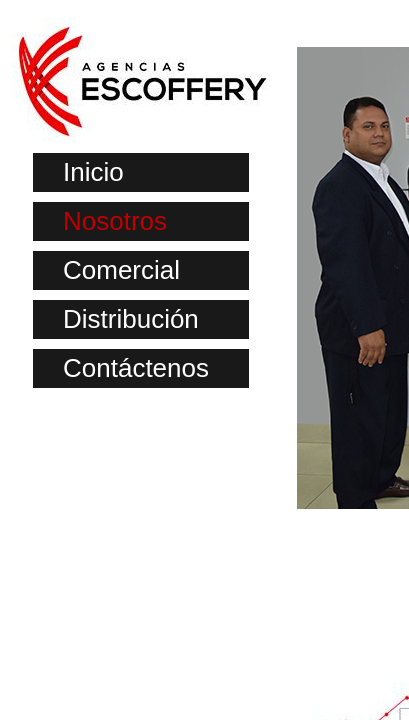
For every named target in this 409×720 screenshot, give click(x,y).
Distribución (131, 319)
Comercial (121, 270)
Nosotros (115, 221)
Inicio (93, 172)
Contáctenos (136, 368)
